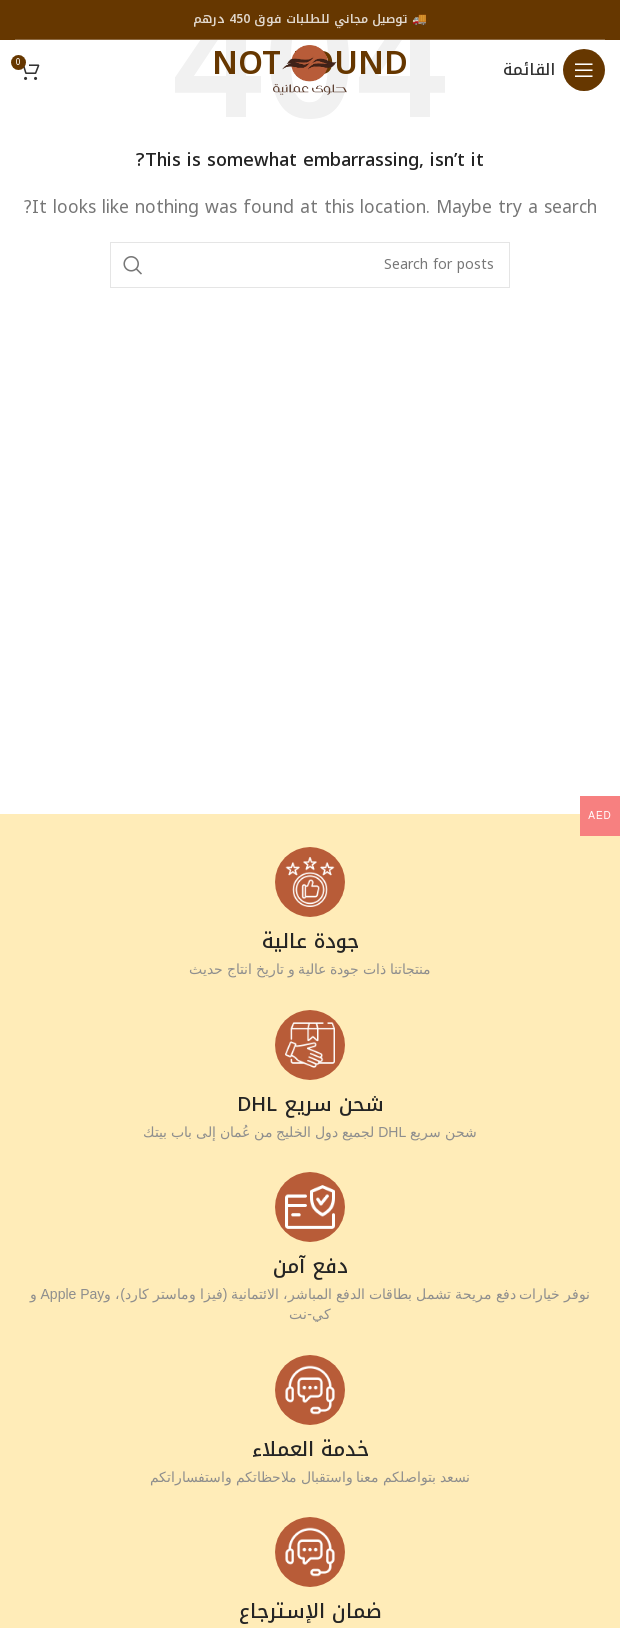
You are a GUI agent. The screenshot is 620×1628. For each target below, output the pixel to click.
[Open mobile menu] (554, 70)
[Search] (310, 265)
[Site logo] (309, 68)
